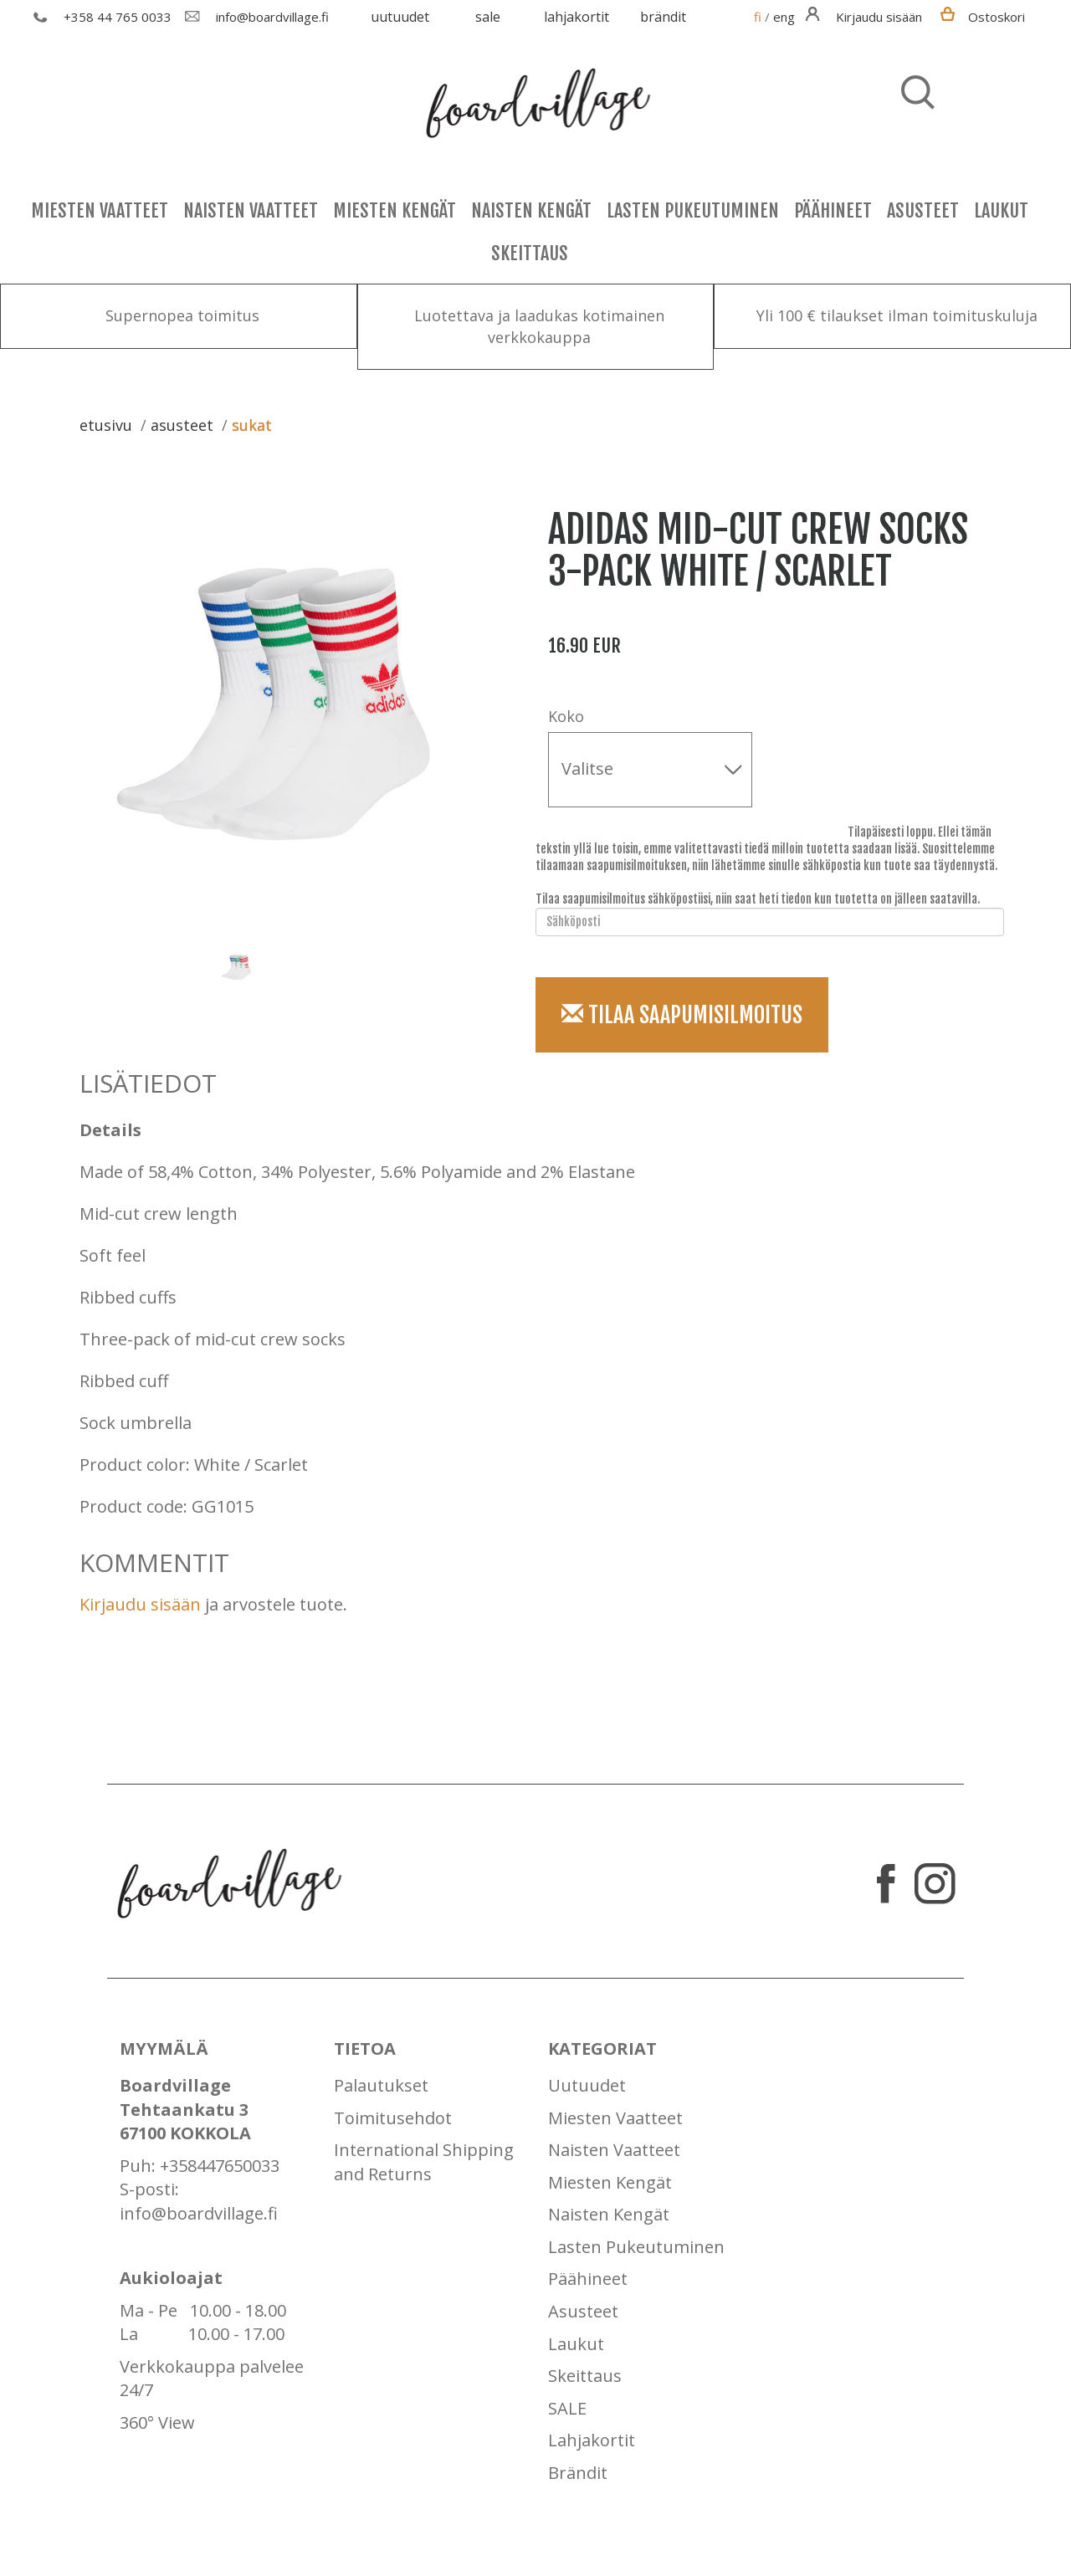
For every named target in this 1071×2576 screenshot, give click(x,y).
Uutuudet (400, 17)
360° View (157, 2422)
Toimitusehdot (393, 2118)
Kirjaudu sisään (140, 1604)
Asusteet (923, 210)
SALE (487, 17)
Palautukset (381, 2085)
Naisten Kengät (531, 210)
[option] (288, 703)
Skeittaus (529, 253)
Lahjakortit (576, 17)
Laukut (1001, 210)
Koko (566, 716)
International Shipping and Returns (424, 2161)
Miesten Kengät (394, 210)
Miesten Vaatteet (99, 210)
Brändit (663, 17)
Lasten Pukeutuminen (693, 210)
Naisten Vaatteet (250, 210)
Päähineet (833, 210)
